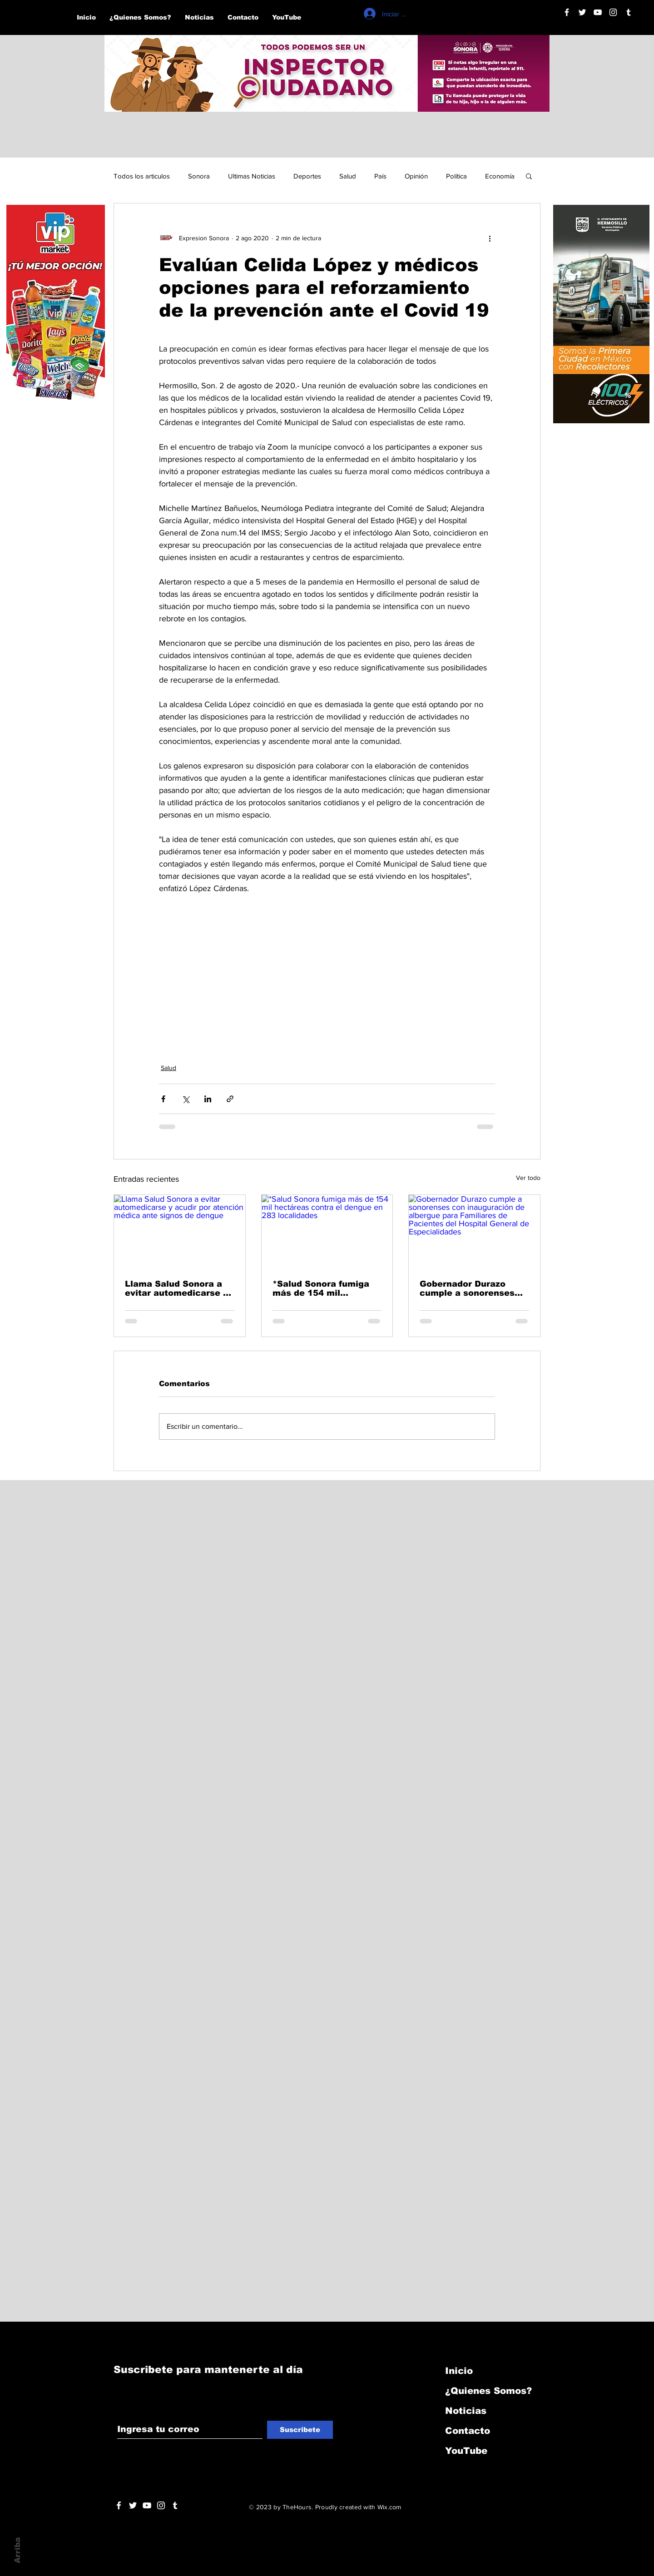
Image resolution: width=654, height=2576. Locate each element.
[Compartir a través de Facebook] (163, 1099)
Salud (347, 176)
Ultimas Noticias (251, 176)
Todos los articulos (142, 176)
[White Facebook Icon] (119, 2505)
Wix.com (389, 2507)
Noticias (465, 2411)
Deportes (307, 176)
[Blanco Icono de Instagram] (613, 12)
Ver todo (528, 1177)
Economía (500, 176)
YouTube (466, 2451)
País (380, 176)
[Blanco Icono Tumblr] (629, 12)
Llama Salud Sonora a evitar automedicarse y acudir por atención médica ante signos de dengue (176, 1288)
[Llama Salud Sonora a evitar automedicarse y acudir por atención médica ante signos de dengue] (179, 1231)
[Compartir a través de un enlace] (230, 1099)
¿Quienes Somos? (488, 2391)
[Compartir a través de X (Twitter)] (185, 1099)
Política (456, 176)
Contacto (467, 2431)
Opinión (416, 176)
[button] (529, 175)
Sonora (199, 176)
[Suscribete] (300, 2430)
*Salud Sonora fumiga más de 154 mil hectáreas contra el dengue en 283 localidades (320, 1288)
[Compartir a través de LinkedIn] (207, 1099)
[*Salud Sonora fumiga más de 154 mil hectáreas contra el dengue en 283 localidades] (327, 1231)
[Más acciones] (489, 238)
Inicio (459, 2371)
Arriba (17, 2550)
